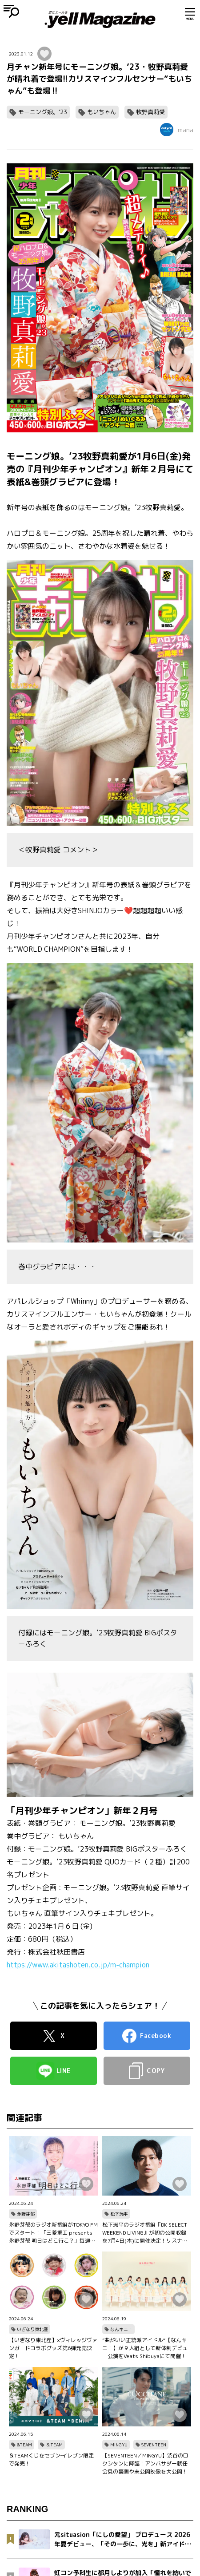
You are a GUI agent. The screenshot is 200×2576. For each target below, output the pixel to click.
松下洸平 (119, 2214)
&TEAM (24, 2444)
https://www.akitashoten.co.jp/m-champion (78, 1965)
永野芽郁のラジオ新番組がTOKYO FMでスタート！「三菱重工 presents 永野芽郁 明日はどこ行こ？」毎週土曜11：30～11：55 (53, 2233)
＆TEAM (54, 2444)
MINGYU (119, 2444)
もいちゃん (101, 112)
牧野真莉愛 (150, 112)
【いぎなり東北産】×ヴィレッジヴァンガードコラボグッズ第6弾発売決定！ (53, 2348)
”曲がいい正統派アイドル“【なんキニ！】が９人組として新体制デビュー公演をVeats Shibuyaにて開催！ (145, 2348)
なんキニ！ (121, 2329)
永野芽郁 (26, 2214)
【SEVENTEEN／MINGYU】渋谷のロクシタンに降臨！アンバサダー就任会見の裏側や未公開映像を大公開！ (145, 2463)
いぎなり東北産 (32, 2329)
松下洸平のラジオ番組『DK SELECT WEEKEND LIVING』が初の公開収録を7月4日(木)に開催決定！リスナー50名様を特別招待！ (145, 2233)
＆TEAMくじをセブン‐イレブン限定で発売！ (51, 2459)
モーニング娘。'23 (42, 112)
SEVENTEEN (153, 2444)
